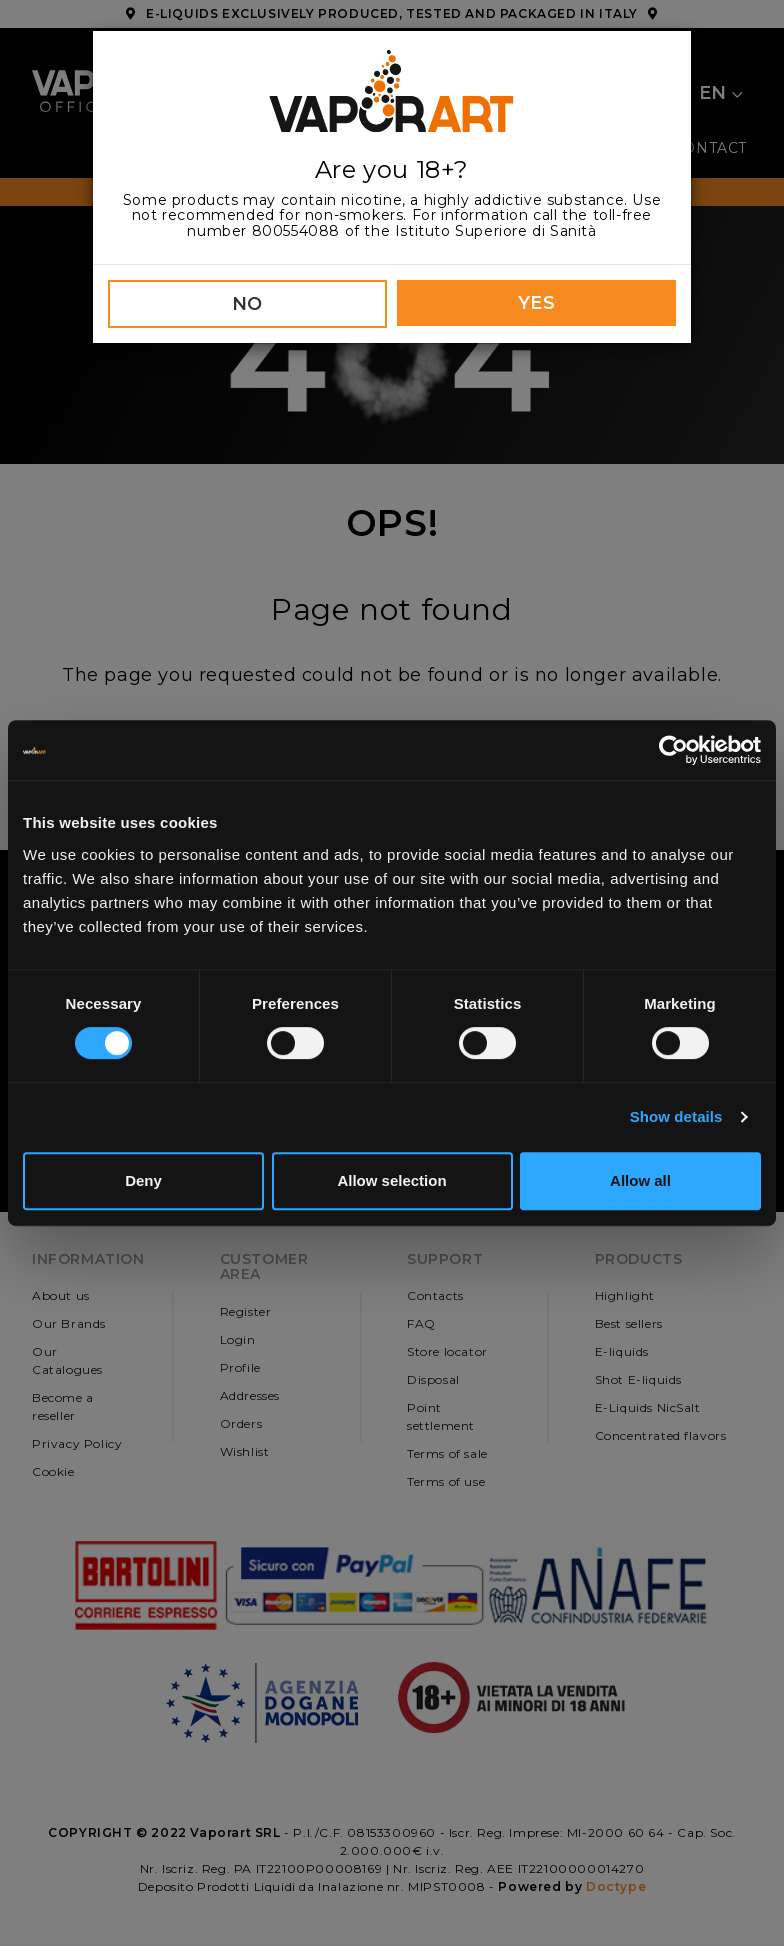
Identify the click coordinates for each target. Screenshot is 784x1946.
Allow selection (391, 1180)
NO (247, 304)
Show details (676, 1116)
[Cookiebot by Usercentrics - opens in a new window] (673, 750)
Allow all (640, 1180)
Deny (143, 1180)
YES (537, 303)
